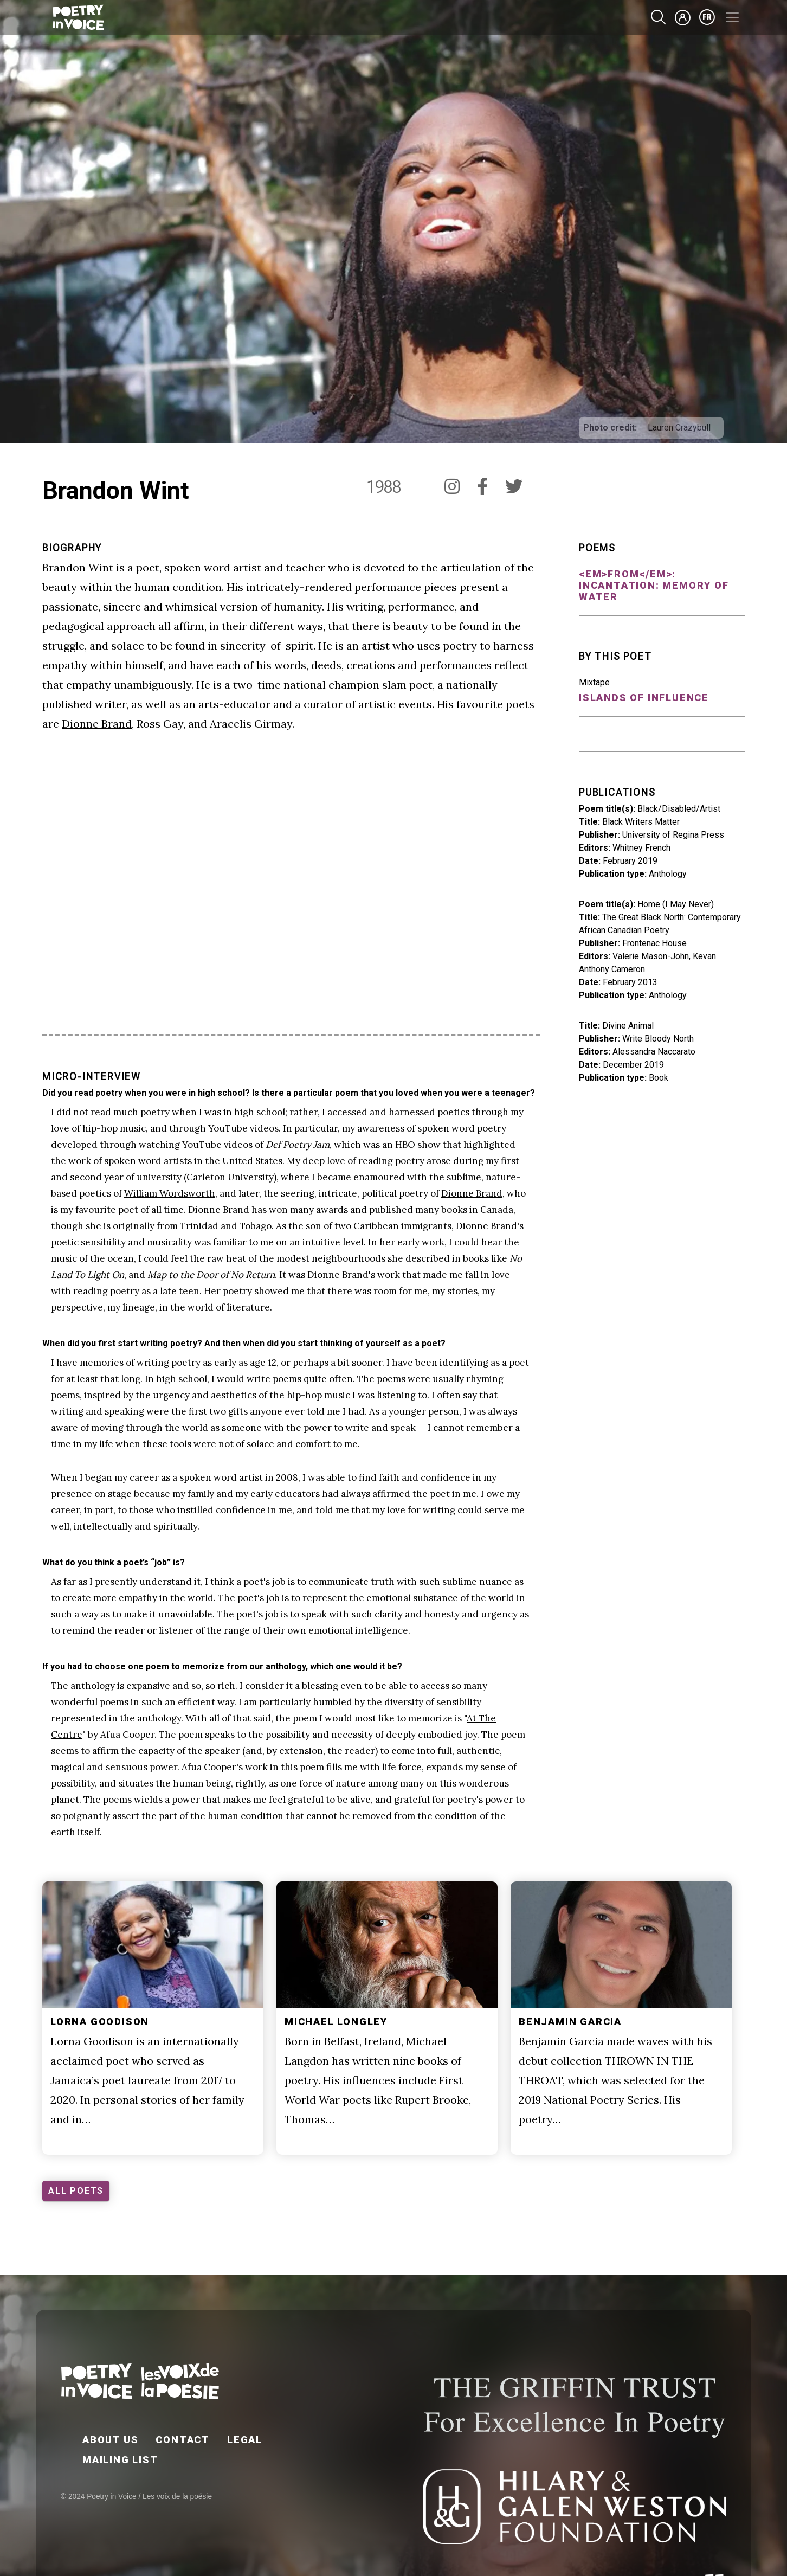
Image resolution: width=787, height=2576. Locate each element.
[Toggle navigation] (732, 17)
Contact (183, 2439)
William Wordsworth (169, 1193)
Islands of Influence (644, 697)
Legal (244, 2439)
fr (707, 17)
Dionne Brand (97, 723)
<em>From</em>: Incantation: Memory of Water (654, 585)
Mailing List (120, 2459)
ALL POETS (76, 2191)
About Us (110, 2439)
